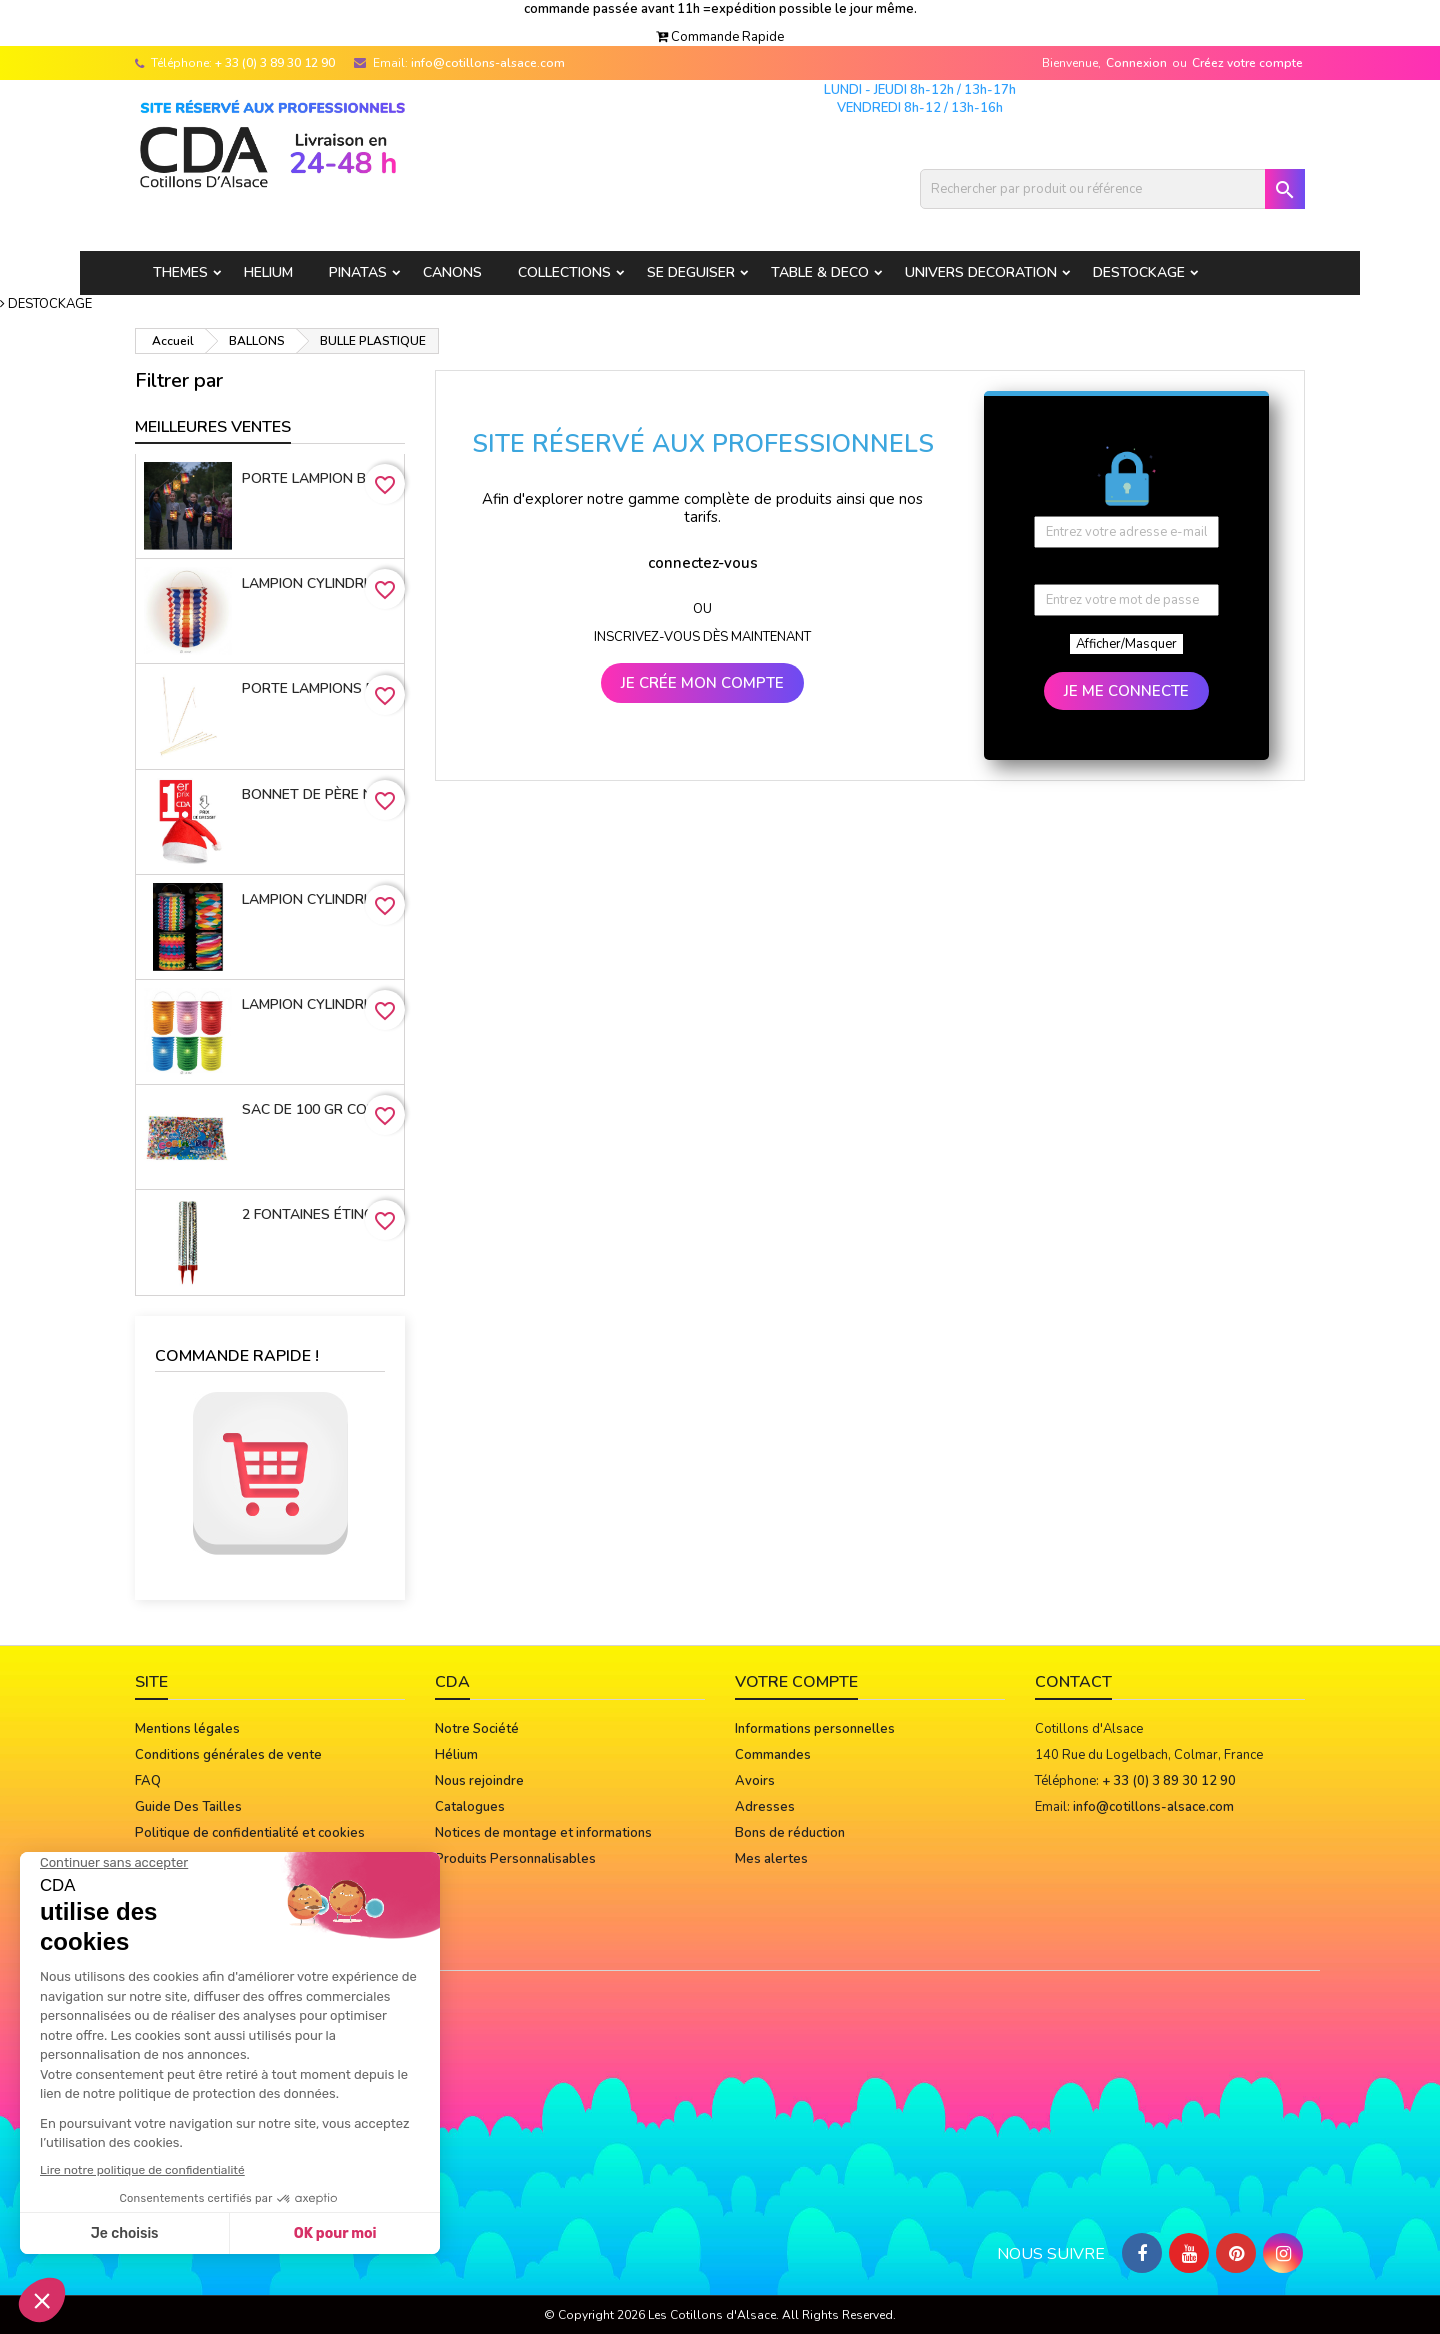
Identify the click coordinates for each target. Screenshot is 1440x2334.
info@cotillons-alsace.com (488, 63)
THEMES (180, 272)
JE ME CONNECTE (1126, 691)
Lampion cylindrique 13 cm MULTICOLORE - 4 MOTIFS (319, 899)
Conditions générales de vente (228, 1755)
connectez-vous (703, 563)
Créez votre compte (1247, 63)
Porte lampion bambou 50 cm (319, 478)
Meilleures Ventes (213, 427)
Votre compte (796, 1682)
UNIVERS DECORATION (981, 272)
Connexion (1136, 63)
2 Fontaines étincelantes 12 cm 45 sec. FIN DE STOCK (319, 1214)
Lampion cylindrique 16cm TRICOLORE (319, 583)
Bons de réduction (790, 1833)
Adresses (765, 1807)
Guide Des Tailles (188, 1807)
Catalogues (470, 1807)
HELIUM (268, 272)
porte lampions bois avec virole (319, 688)
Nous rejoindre (479, 1781)
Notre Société (477, 1729)
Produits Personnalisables (515, 1859)
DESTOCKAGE (1139, 272)
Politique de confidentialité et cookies (250, 1833)
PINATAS (358, 272)
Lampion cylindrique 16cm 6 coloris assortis (319, 1004)
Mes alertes (771, 1859)
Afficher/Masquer (1126, 644)
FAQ (148, 1781)
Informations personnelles (815, 1729)
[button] (720, 37)
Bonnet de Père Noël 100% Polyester (319, 794)
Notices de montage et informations (543, 1833)
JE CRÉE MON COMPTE (702, 683)
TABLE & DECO (820, 272)
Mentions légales (187, 1729)
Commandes (773, 1755)
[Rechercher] (1112, 189)
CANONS (452, 272)
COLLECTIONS (564, 272)
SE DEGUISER (691, 272)
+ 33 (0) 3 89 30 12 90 (275, 63)
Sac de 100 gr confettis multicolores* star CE (319, 1109)
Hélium (456, 1755)
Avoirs (755, 1781)
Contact (1073, 1682)
